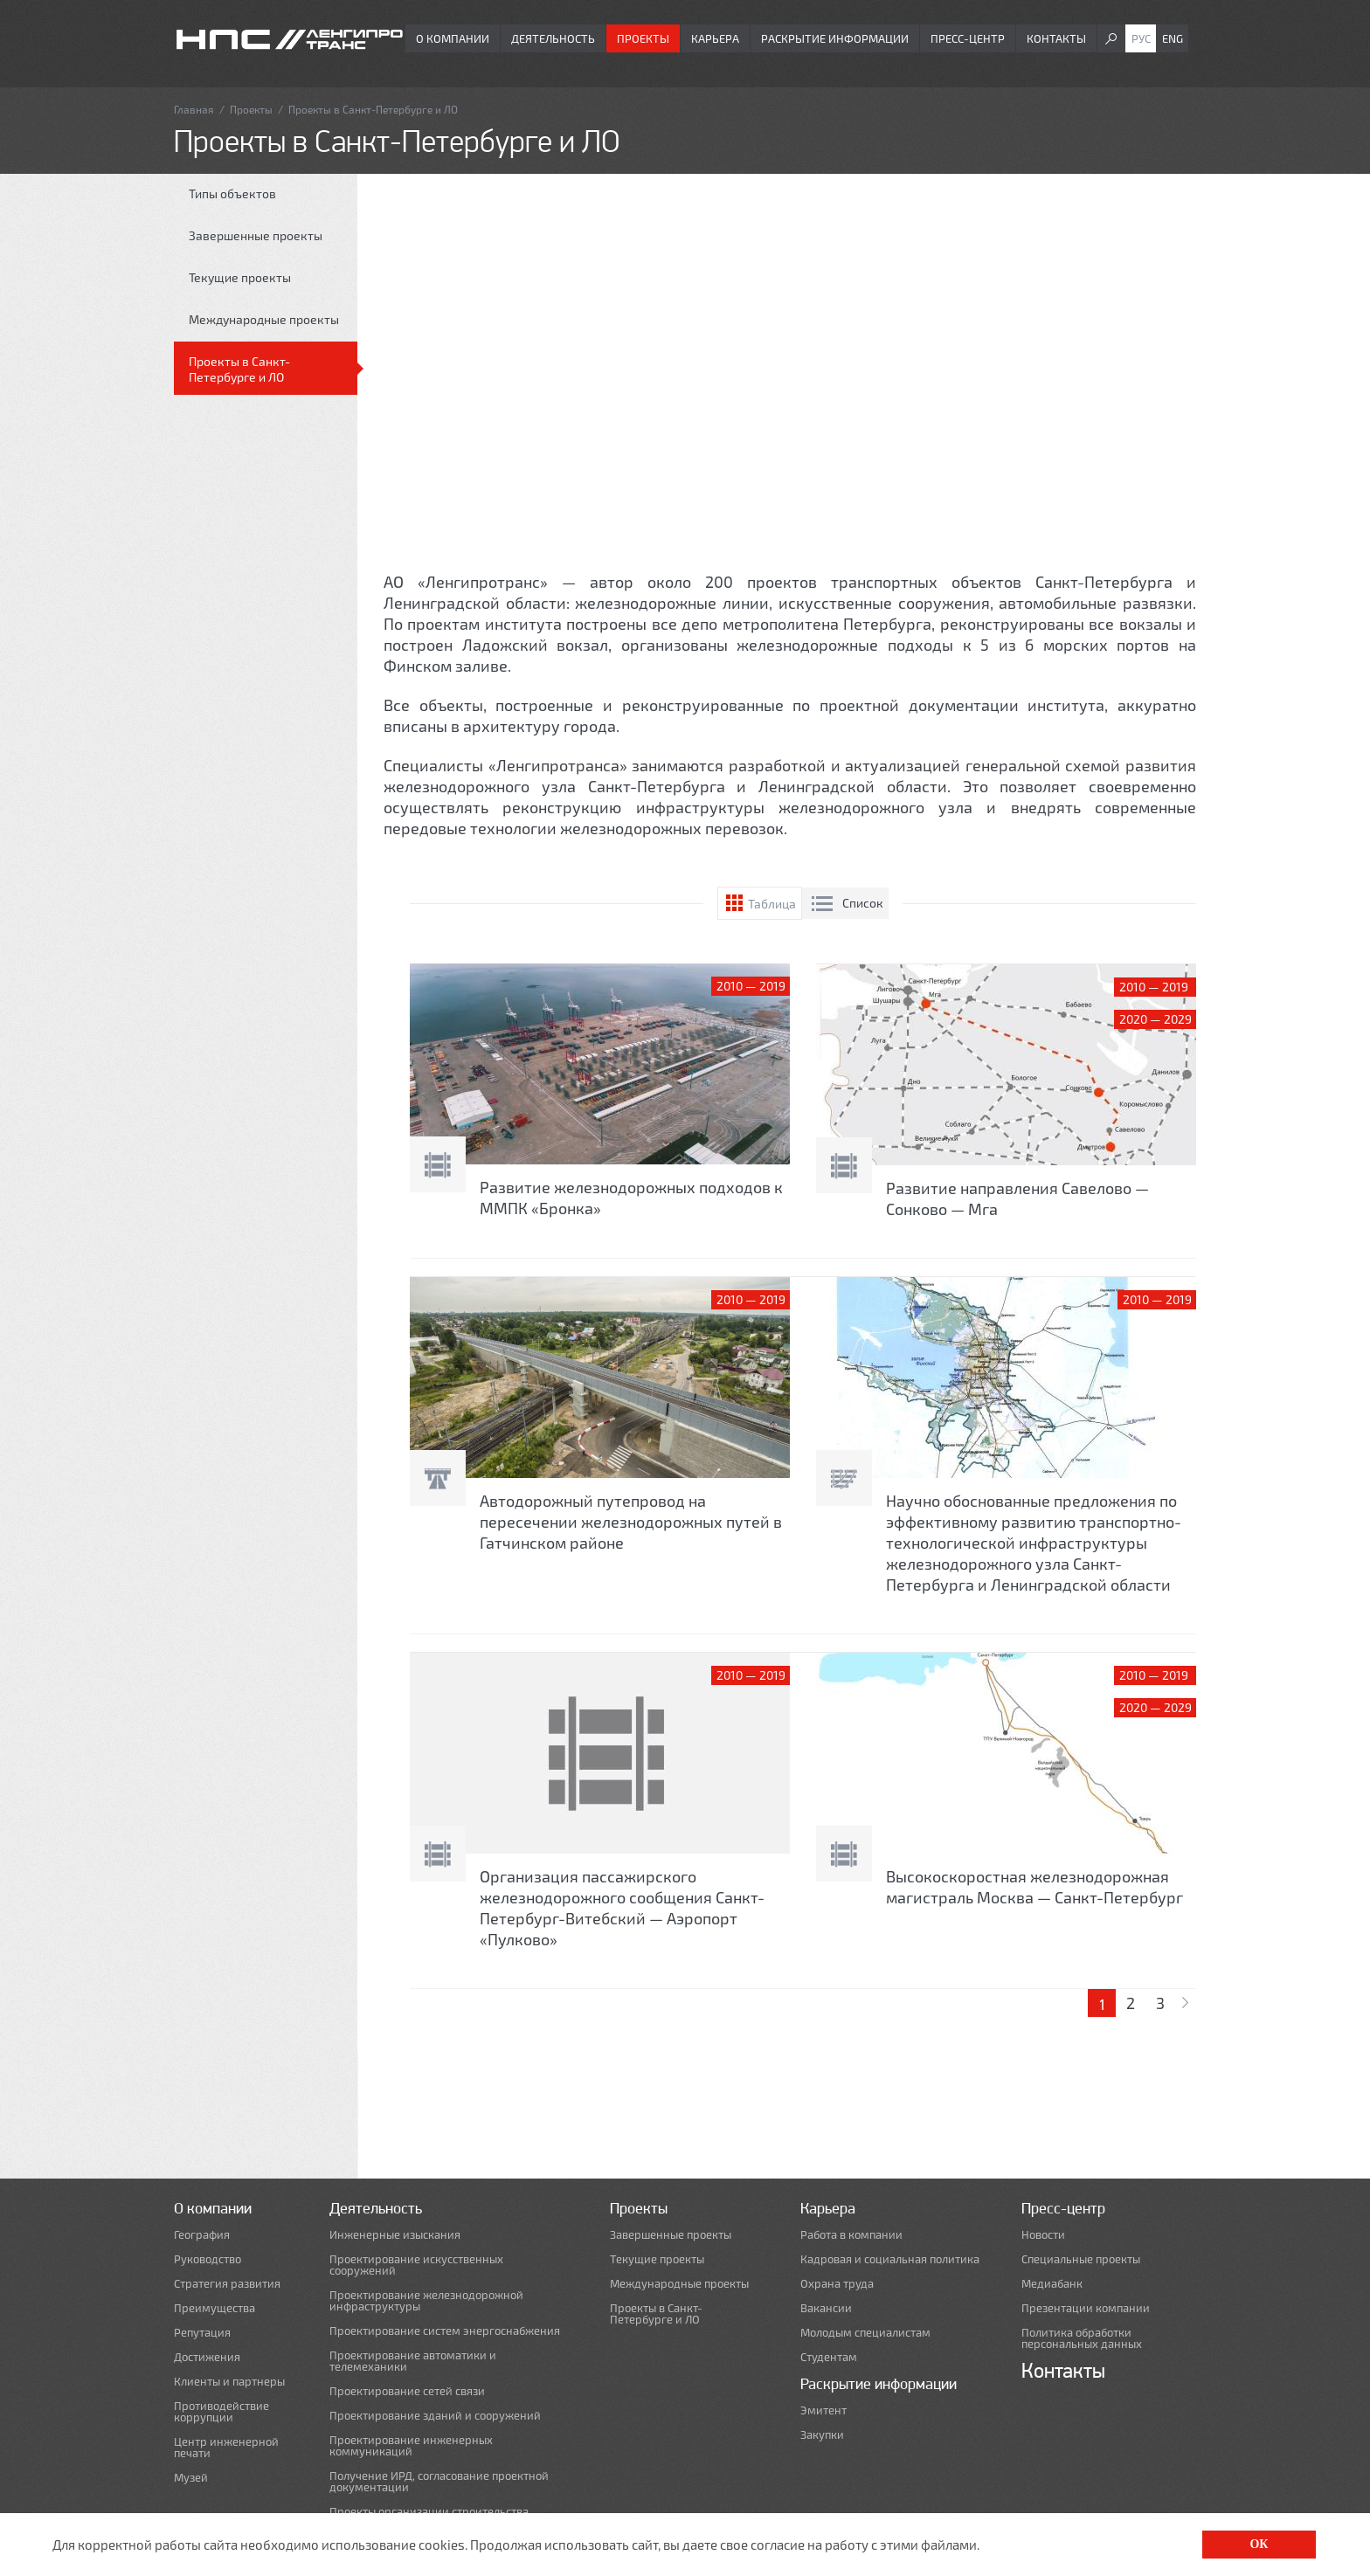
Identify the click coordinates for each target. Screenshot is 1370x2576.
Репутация (202, 2332)
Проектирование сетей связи (407, 2391)
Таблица (772, 903)
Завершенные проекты (255, 235)
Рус (1141, 38)
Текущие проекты (240, 277)
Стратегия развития (227, 2283)
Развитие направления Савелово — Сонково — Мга (1017, 1198)
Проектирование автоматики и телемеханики (412, 2361)
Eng (1172, 38)
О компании (452, 38)
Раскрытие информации (835, 38)
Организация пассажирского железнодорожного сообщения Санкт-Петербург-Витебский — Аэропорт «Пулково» (622, 1908)
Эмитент (823, 2410)
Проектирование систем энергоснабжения (444, 2331)
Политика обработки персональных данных (1081, 2338)
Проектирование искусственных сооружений (416, 2265)
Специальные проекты (1080, 2259)
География (202, 2235)
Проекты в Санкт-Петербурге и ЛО (239, 369)
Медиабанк (1052, 2283)
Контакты (1056, 38)
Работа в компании (851, 2235)
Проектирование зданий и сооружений (435, 2415)
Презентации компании (1085, 2308)
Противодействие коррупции (221, 2411)
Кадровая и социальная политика (889, 2259)
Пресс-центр (968, 38)
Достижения (207, 2357)
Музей (191, 2477)
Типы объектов (232, 193)
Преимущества (214, 2308)
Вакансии (826, 2308)
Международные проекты (264, 319)
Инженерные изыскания (394, 2235)
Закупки (822, 2435)
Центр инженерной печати (226, 2447)
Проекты (643, 38)
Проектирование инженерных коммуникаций (411, 2445)
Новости (1043, 2235)
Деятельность (553, 38)
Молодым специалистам (865, 2332)
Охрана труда (837, 2283)
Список (862, 902)
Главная (194, 109)
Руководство (207, 2259)
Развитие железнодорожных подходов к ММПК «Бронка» (631, 1198)
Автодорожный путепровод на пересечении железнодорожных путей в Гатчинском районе (631, 1521)
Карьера (715, 38)
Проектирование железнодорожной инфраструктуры (426, 2300)
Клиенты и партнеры (229, 2381)
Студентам (828, 2357)
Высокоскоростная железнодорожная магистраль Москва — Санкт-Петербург (1034, 1887)
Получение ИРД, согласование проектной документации (439, 2481)
